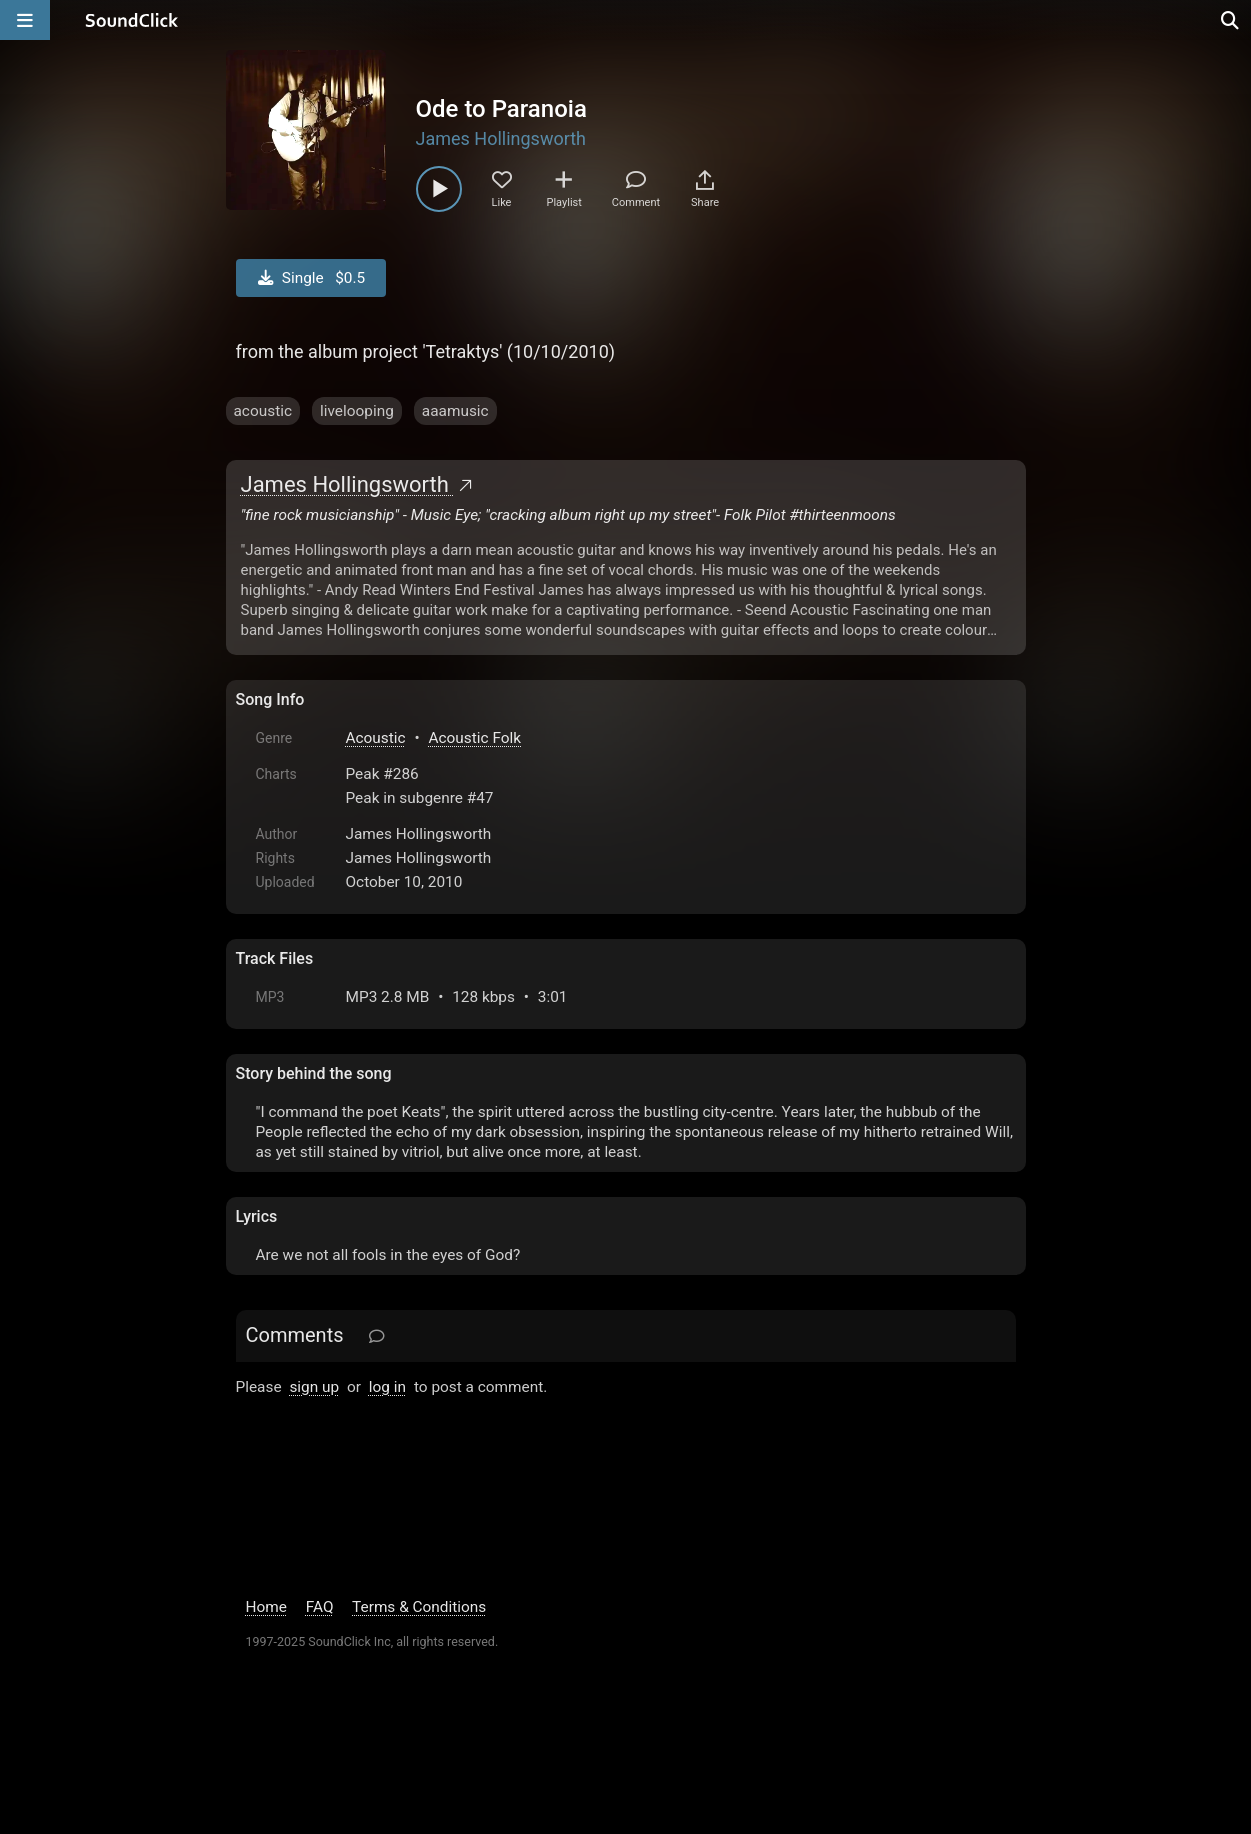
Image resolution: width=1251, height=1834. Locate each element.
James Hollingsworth (501, 138)
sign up (314, 1387)
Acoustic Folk (475, 738)
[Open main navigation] (25, 20)
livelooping (357, 411)
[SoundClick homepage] (132, 20)
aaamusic (455, 411)
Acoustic (376, 738)
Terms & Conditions (419, 1607)
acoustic (263, 411)
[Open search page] (1231, 20)
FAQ (320, 1607)
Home (266, 1607)
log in (387, 1387)
